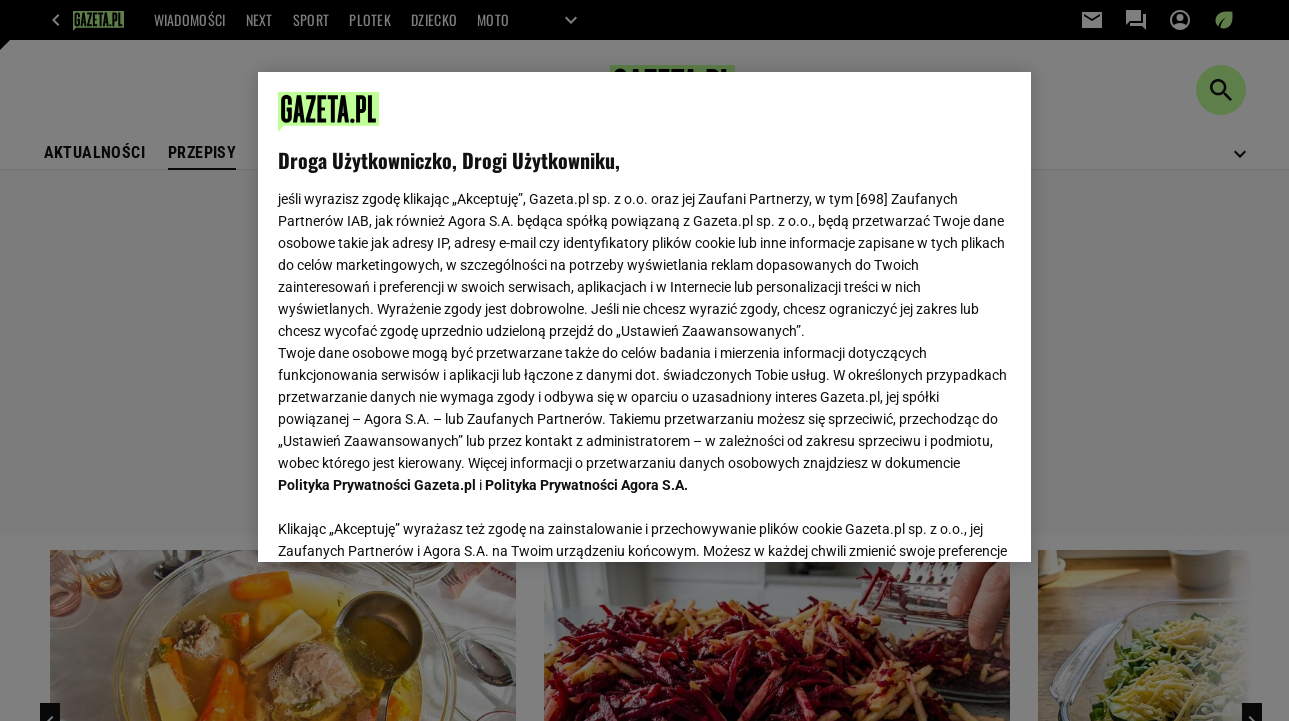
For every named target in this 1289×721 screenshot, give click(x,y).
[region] (644, 317)
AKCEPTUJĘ (943, 523)
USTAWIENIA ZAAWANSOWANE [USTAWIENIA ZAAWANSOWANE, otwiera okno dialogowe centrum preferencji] (408, 522)
